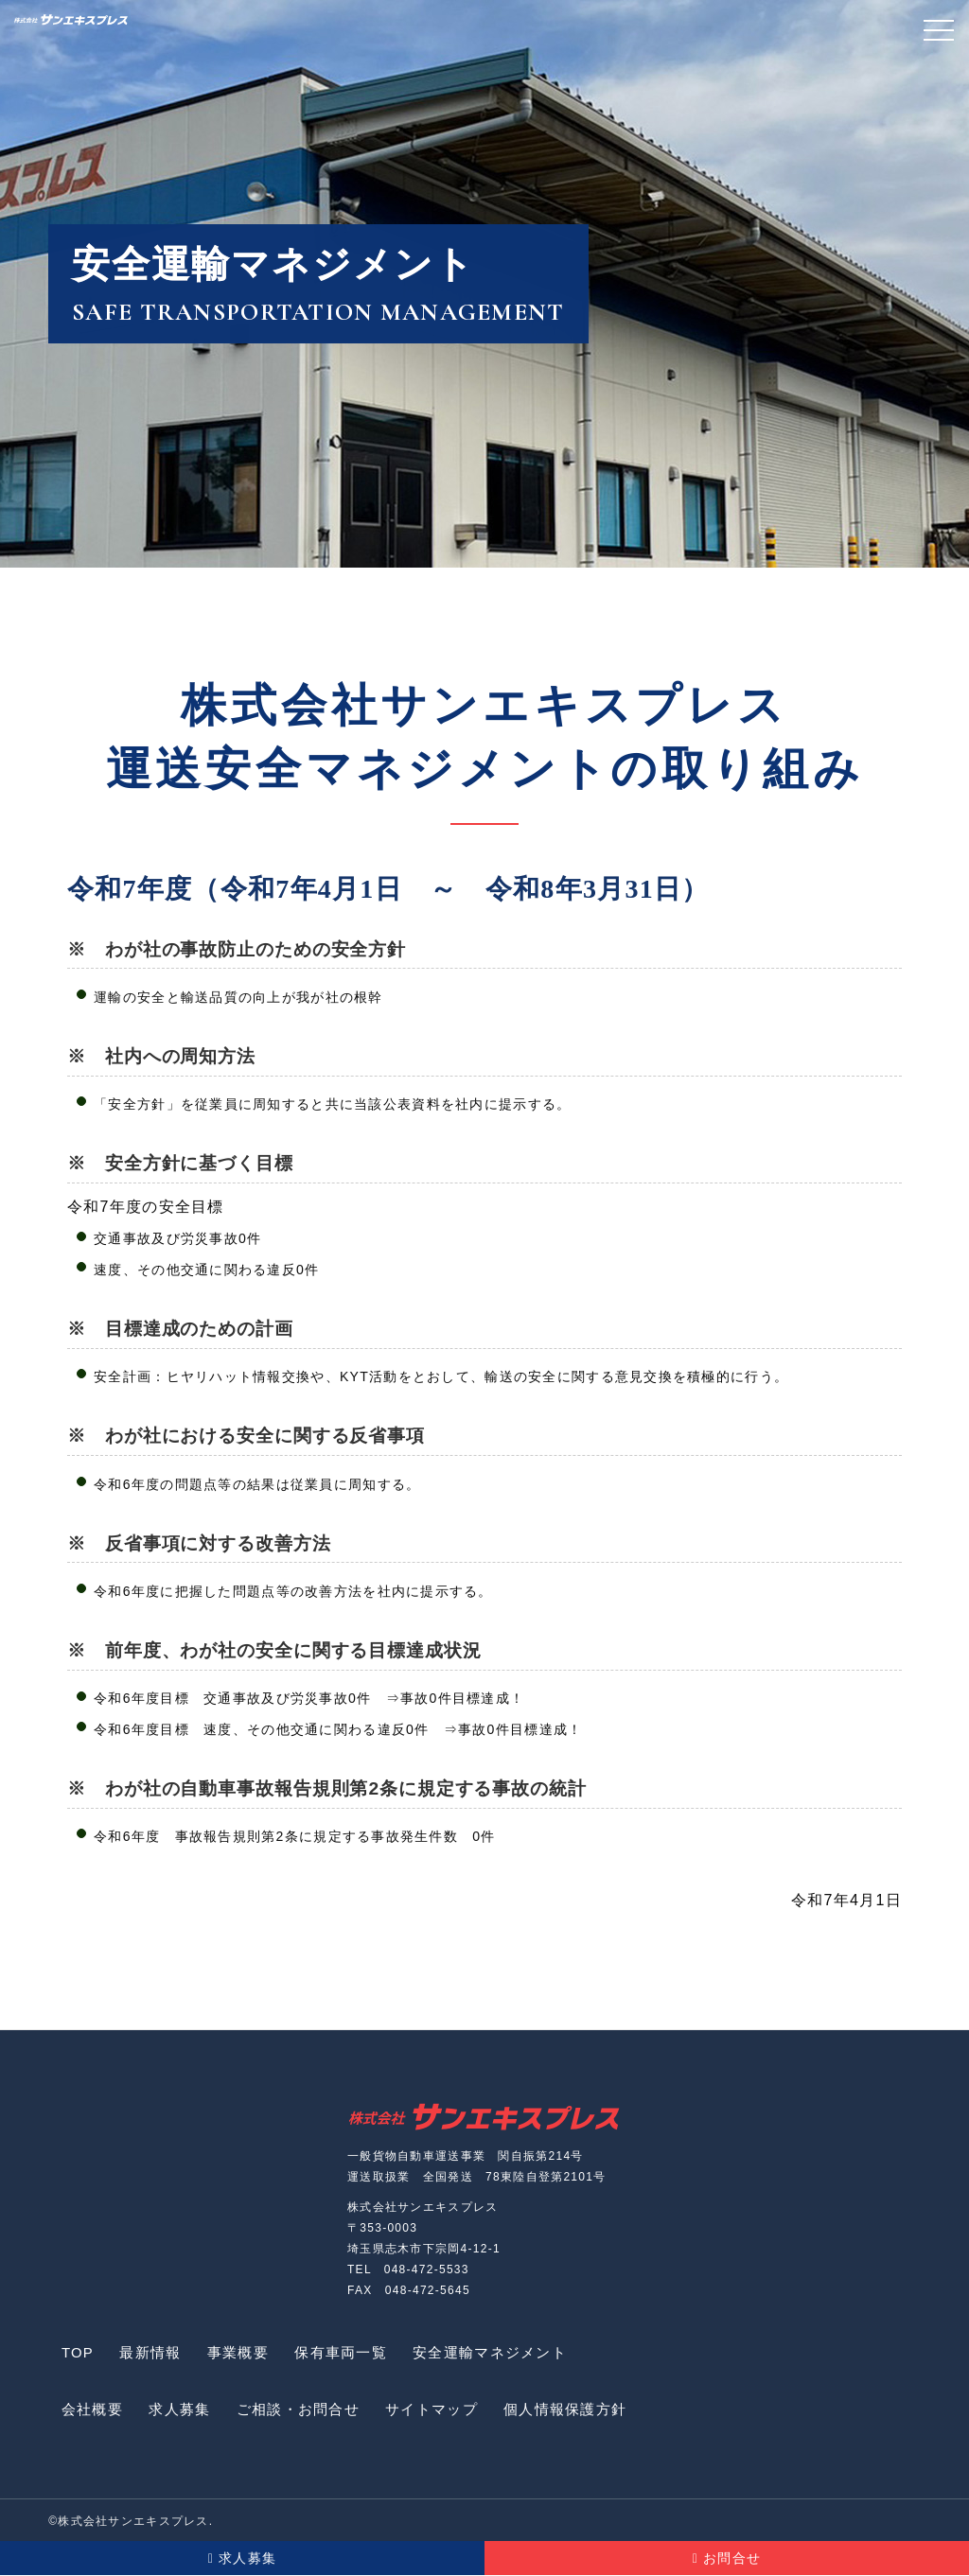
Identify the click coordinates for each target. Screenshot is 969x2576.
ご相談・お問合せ (303, 2411)
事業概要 (244, 2353)
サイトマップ (441, 2411)
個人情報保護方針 (576, 2411)
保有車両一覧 (350, 2353)
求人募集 (183, 2411)
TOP (78, 2353)
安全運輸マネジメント (502, 2353)
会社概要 (93, 2411)
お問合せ (727, 2559)
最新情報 (154, 2353)
